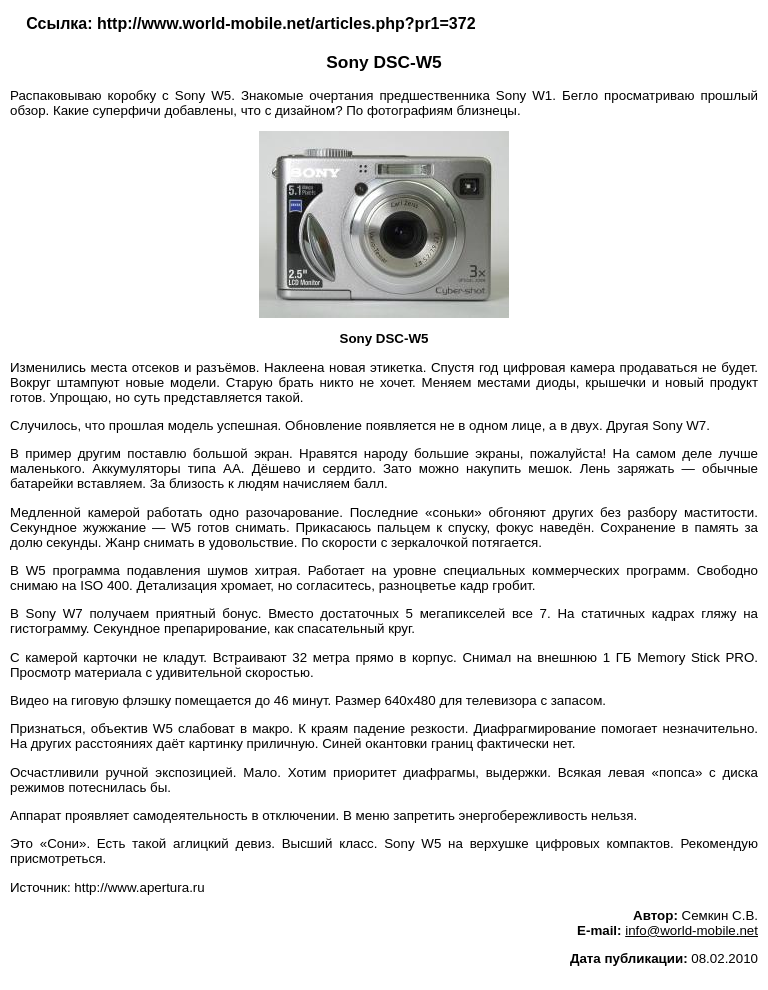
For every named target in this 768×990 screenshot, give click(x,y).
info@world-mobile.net (691, 930)
